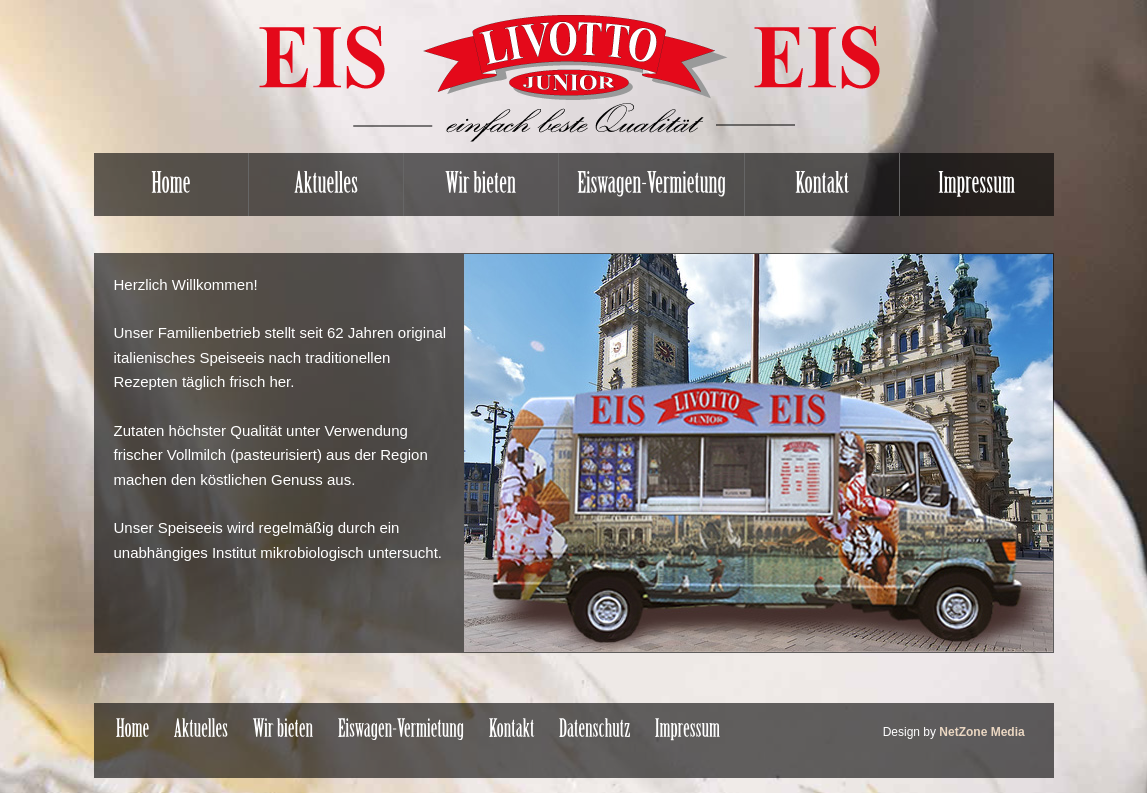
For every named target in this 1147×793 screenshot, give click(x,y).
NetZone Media (981, 732)
